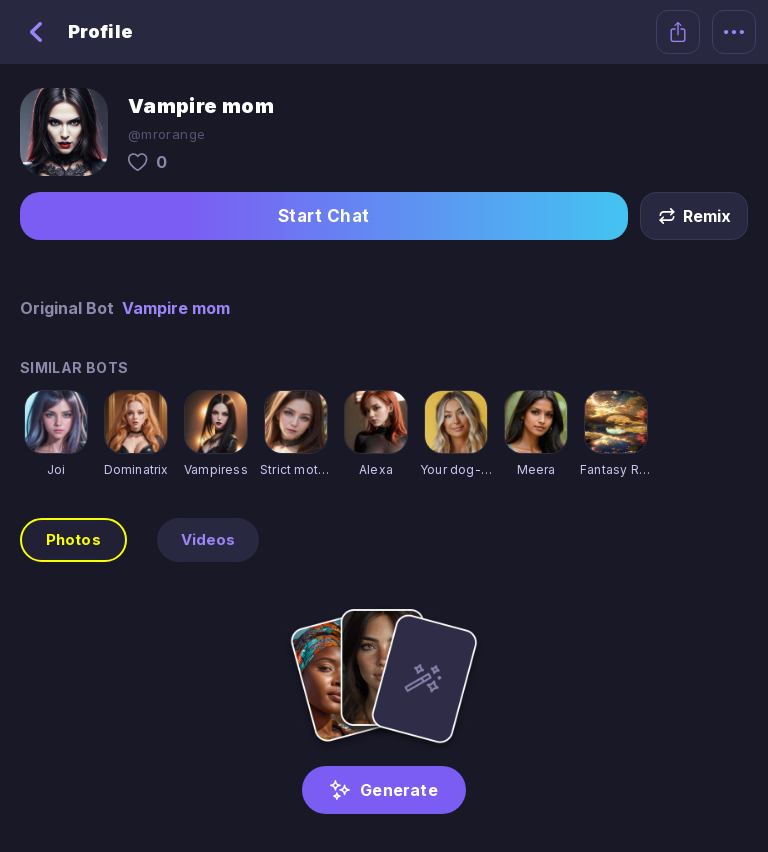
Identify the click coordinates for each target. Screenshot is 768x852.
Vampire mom (176, 308)
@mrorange (166, 134)
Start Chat (324, 216)
